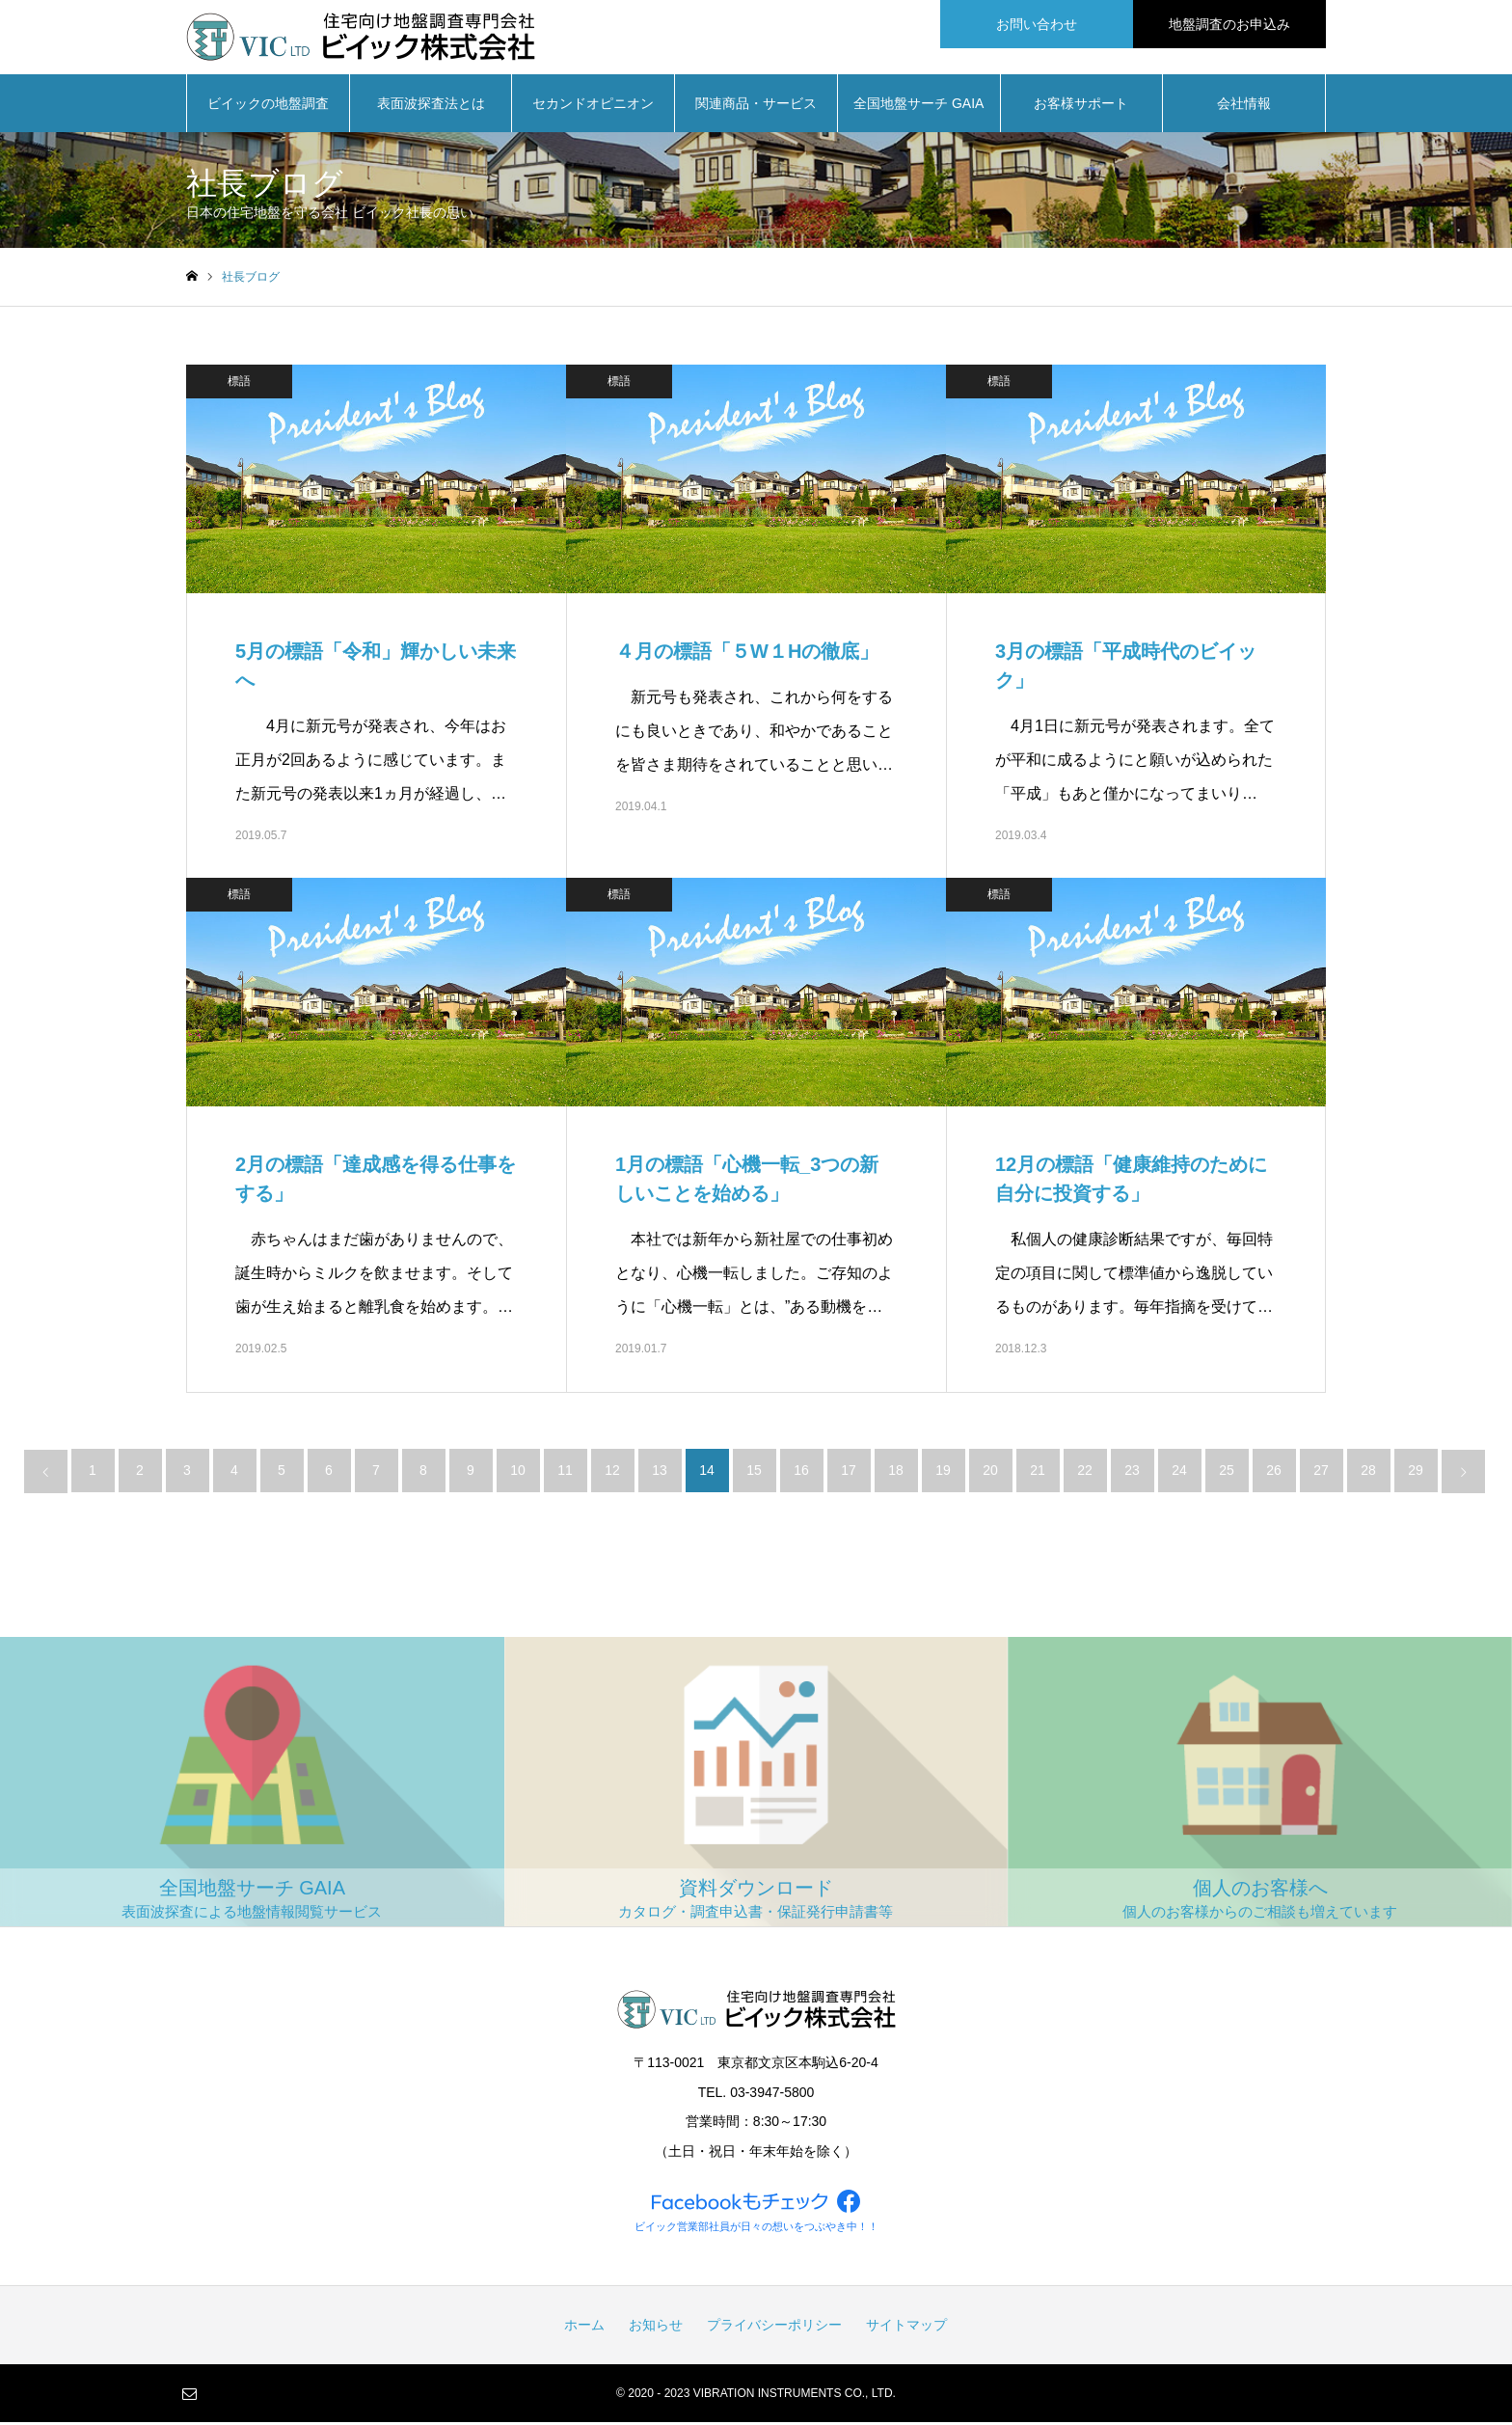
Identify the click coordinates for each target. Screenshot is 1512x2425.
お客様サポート (1081, 106)
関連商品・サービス (756, 106)
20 (990, 1473)
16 (801, 1473)
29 (1415, 1473)
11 (565, 1473)
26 (1274, 1473)
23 (1132, 1473)
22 (1085, 1473)
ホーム (584, 2327)
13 (659, 1473)
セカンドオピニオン (593, 106)
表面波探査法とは (431, 106)
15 (754, 1473)
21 (1037, 1473)
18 (896, 1473)
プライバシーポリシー (774, 2327)
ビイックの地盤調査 (268, 106)
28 (1368, 1473)
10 (518, 1473)
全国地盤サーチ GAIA (918, 106)
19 (943, 1473)
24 (1179, 1473)
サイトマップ (906, 2327)
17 (848, 1473)
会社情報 (1244, 106)
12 (612, 1473)
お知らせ (656, 2327)
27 (1321, 1473)
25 (1226, 1473)
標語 (239, 384)
